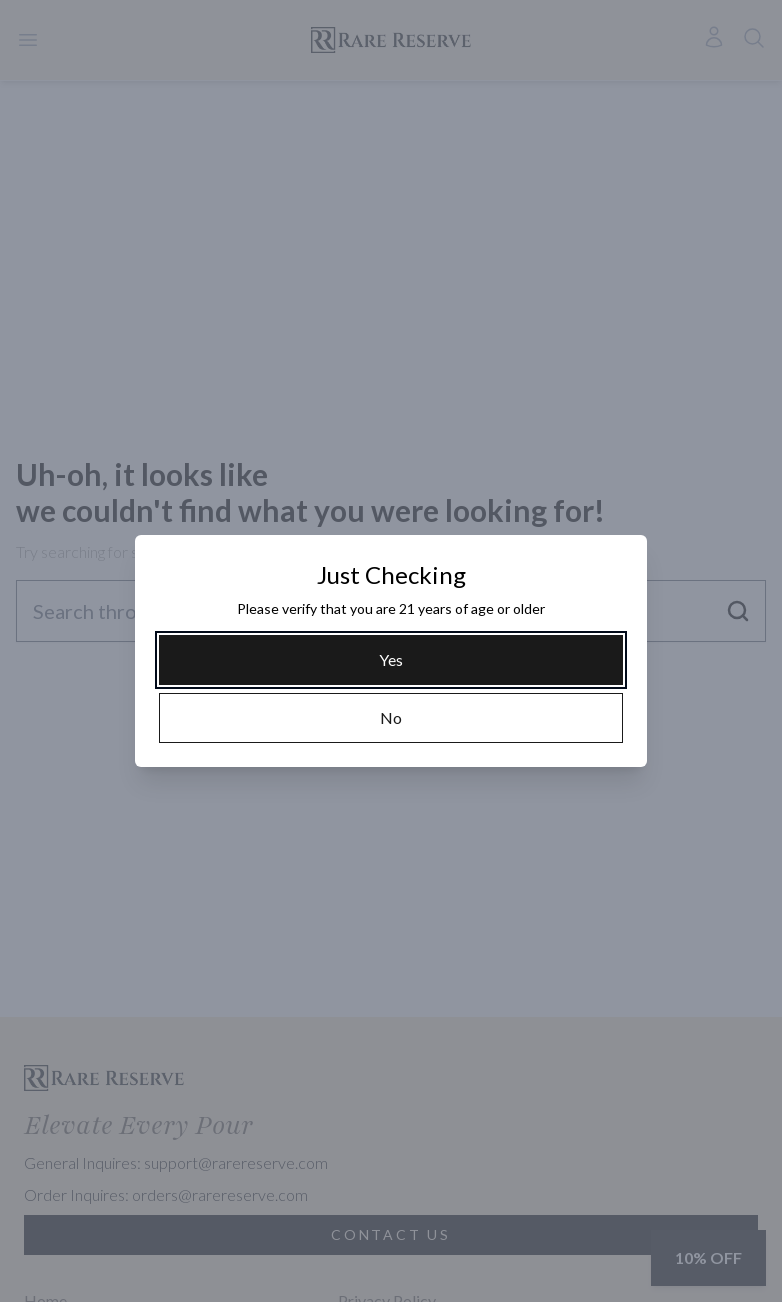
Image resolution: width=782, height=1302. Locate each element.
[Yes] (391, 660)
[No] (391, 718)
